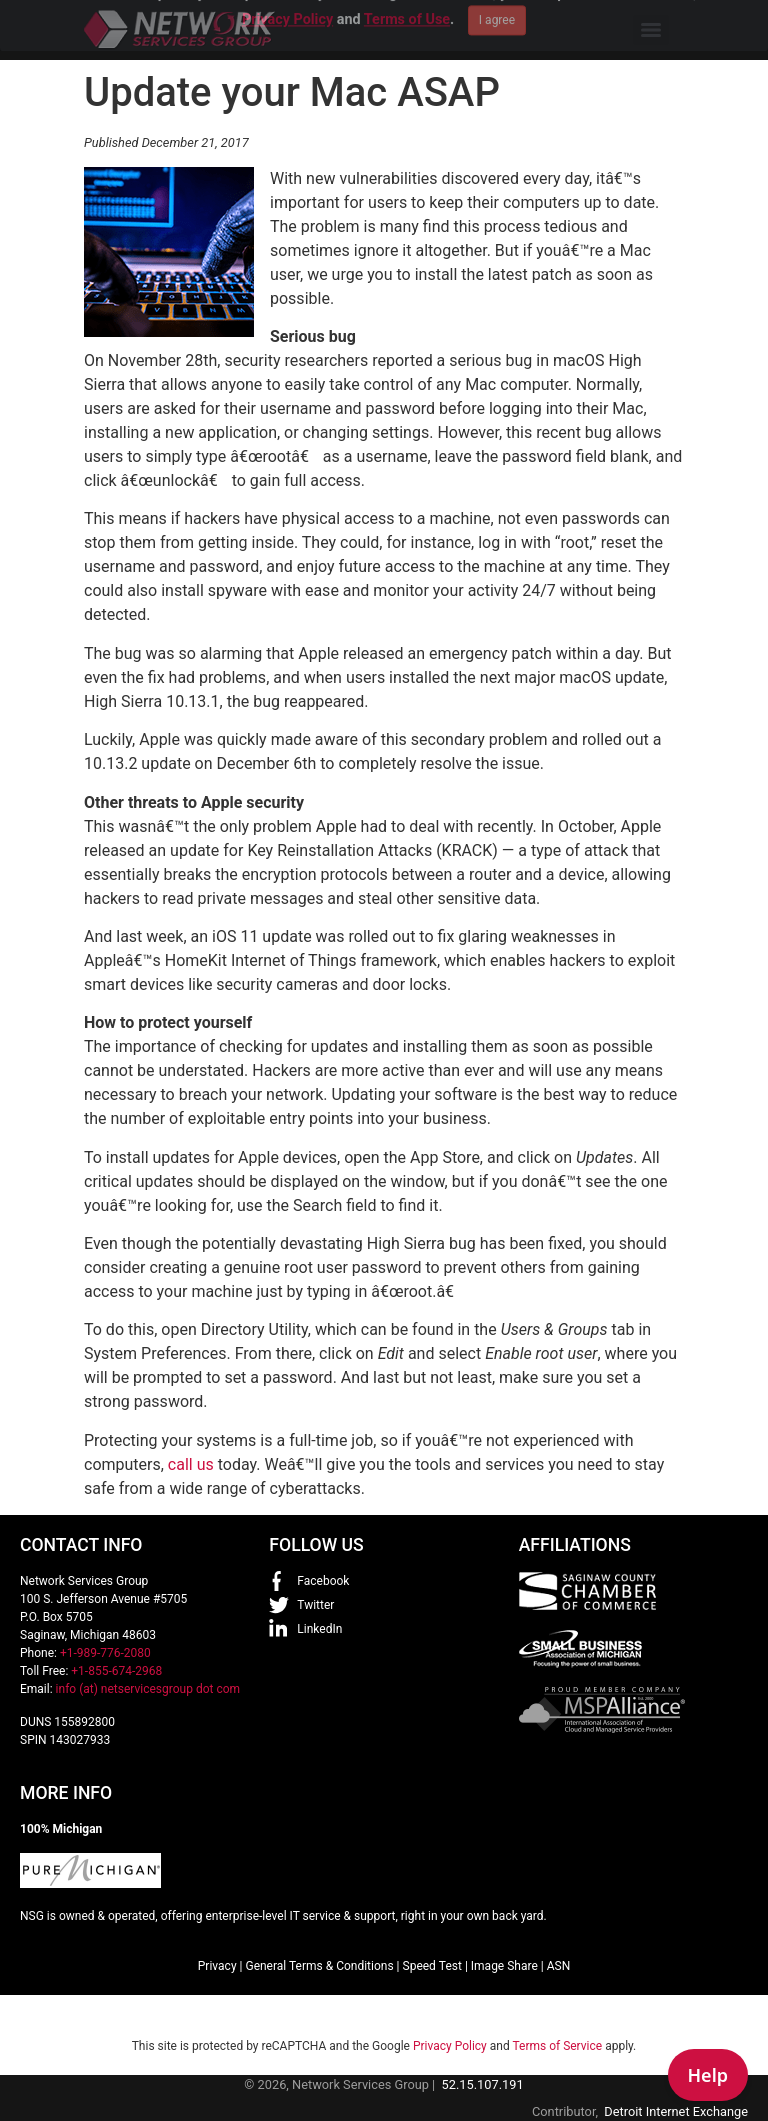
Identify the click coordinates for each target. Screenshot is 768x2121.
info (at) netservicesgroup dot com (148, 1689)
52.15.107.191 (483, 2084)
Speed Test (432, 1966)
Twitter (315, 1605)
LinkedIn (319, 1629)
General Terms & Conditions (319, 1966)
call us (191, 1464)
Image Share (504, 1966)
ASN (559, 1966)
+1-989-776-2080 (105, 1653)
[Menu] (651, 30)
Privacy (217, 1966)
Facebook (323, 1581)
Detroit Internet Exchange (676, 2111)
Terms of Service (557, 2046)
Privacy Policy (450, 2046)
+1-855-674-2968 (116, 1671)
